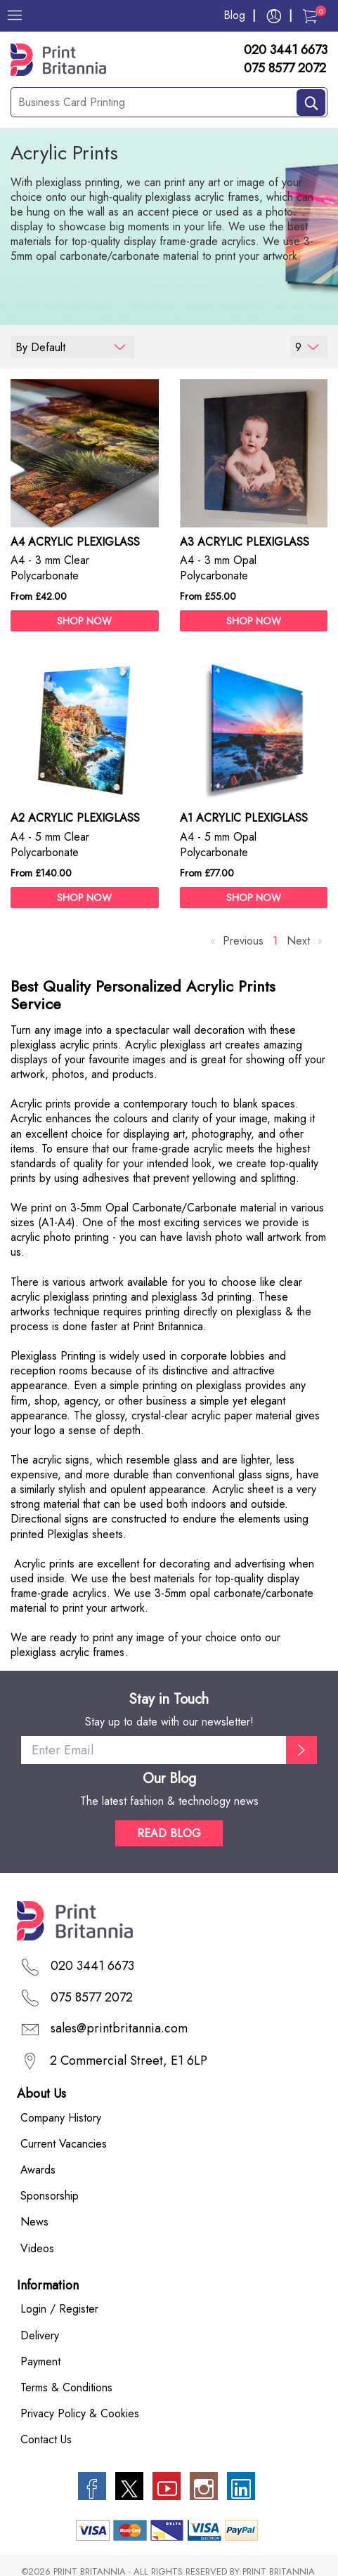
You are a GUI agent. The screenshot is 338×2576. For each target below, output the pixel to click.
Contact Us (46, 2439)
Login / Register (59, 2309)
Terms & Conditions (66, 2387)
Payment (40, 2361)
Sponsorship (49, 2196)
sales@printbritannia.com (119, 2029)
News (34, 2222)
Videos (37, 2248)
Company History (60, 2118)
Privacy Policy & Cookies (79, 2413)
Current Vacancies (63, 2144)
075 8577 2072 (285, 68)
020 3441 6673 (285, 50)
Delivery (39, 2335)
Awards (38, 2170)
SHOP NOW (84, 621)
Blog (234, 15)
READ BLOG (169, 1833)
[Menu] (15, 15)
